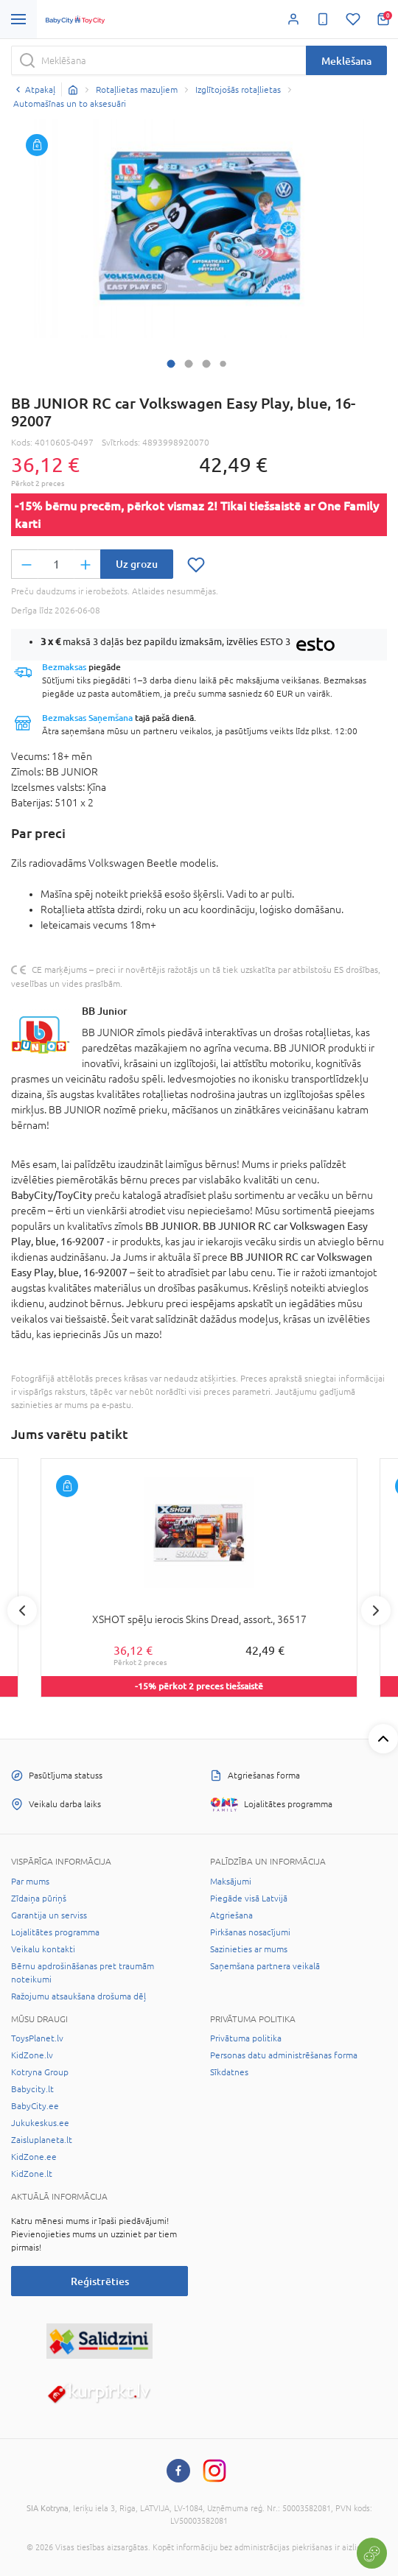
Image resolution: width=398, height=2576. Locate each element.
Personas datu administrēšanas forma (283, 2055)
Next (376, 1610)
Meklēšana (346, 60)
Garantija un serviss (49, 1915)
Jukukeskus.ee (40, 2123)
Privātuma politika (246, 2038)
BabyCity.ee (35, 2106)
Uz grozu (137, 563)
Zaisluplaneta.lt (41, 2140)
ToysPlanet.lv (37, 2038)
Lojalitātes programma (55, 1932)
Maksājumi (230, 1881)
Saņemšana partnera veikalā (265, 1966)
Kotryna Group (40, 2072)
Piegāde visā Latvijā (248, 1898)
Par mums (30, 1881)
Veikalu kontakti (43, 1949)
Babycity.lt (32, 2089)
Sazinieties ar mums (248, 1949)
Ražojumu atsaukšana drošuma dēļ (78, 1996)
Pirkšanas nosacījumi (250, 1932)
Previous (22, 1610)
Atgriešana (231, 1915)
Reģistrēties (100, 2281)
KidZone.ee (34, 2157)
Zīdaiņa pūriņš (38, 1898)
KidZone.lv (32, 2055)
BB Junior (105, 1010)
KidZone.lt (31, 2174)
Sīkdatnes (229, 2072)
